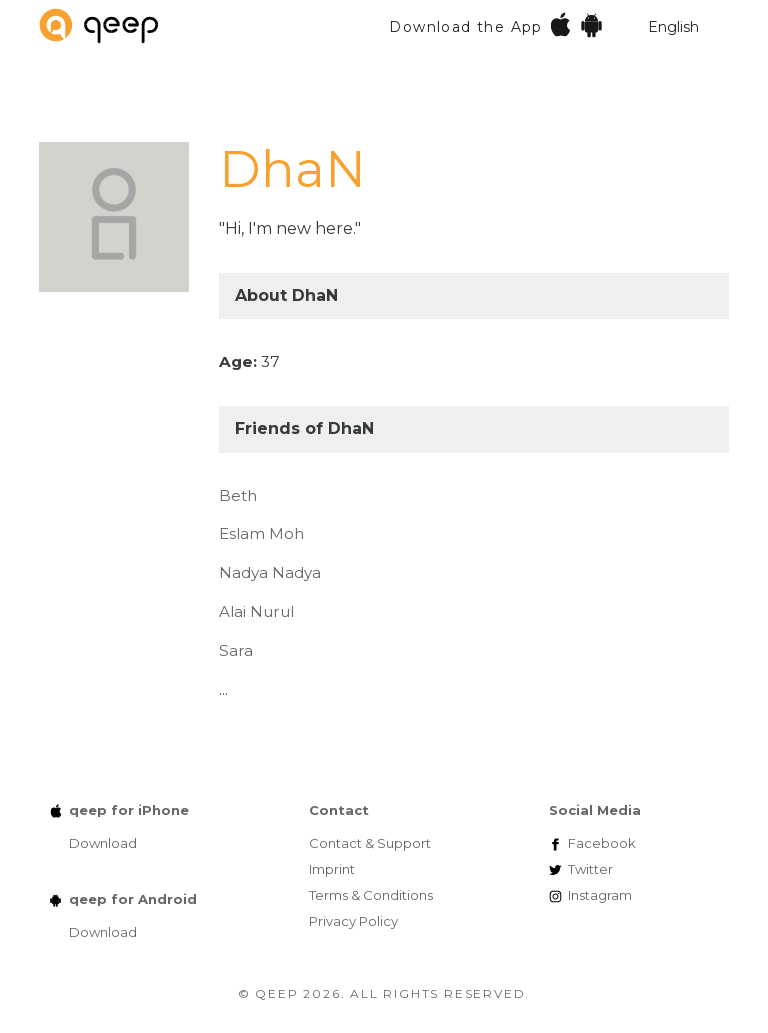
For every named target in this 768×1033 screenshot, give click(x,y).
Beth (238, 495)
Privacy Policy (353, 921)
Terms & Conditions (371, 895)
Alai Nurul (256, 611)
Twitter (590, 869)
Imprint (332, 869)
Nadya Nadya (270, 572)
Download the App (496, 24)
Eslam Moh (261, 533)
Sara (236, 650)
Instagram (600, 895)
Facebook (602, 843)
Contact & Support (370, 843)
